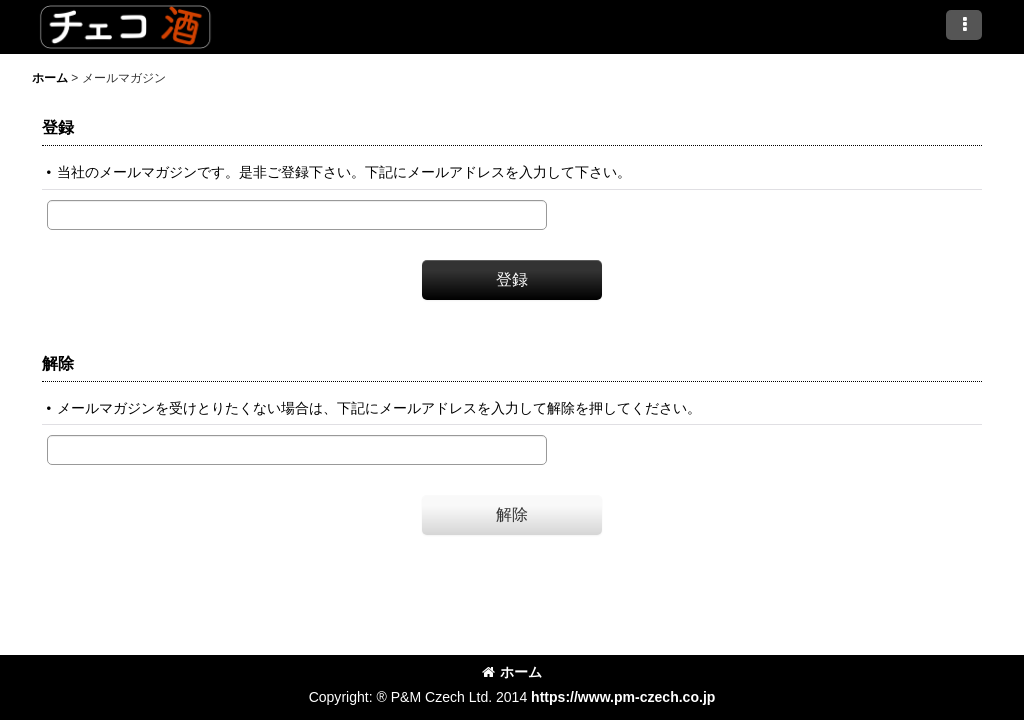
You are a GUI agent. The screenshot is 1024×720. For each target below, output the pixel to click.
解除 (58, 363)
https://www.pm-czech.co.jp (623, 697)
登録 (58, 127)
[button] (964, 25)
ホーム (512, 672)
